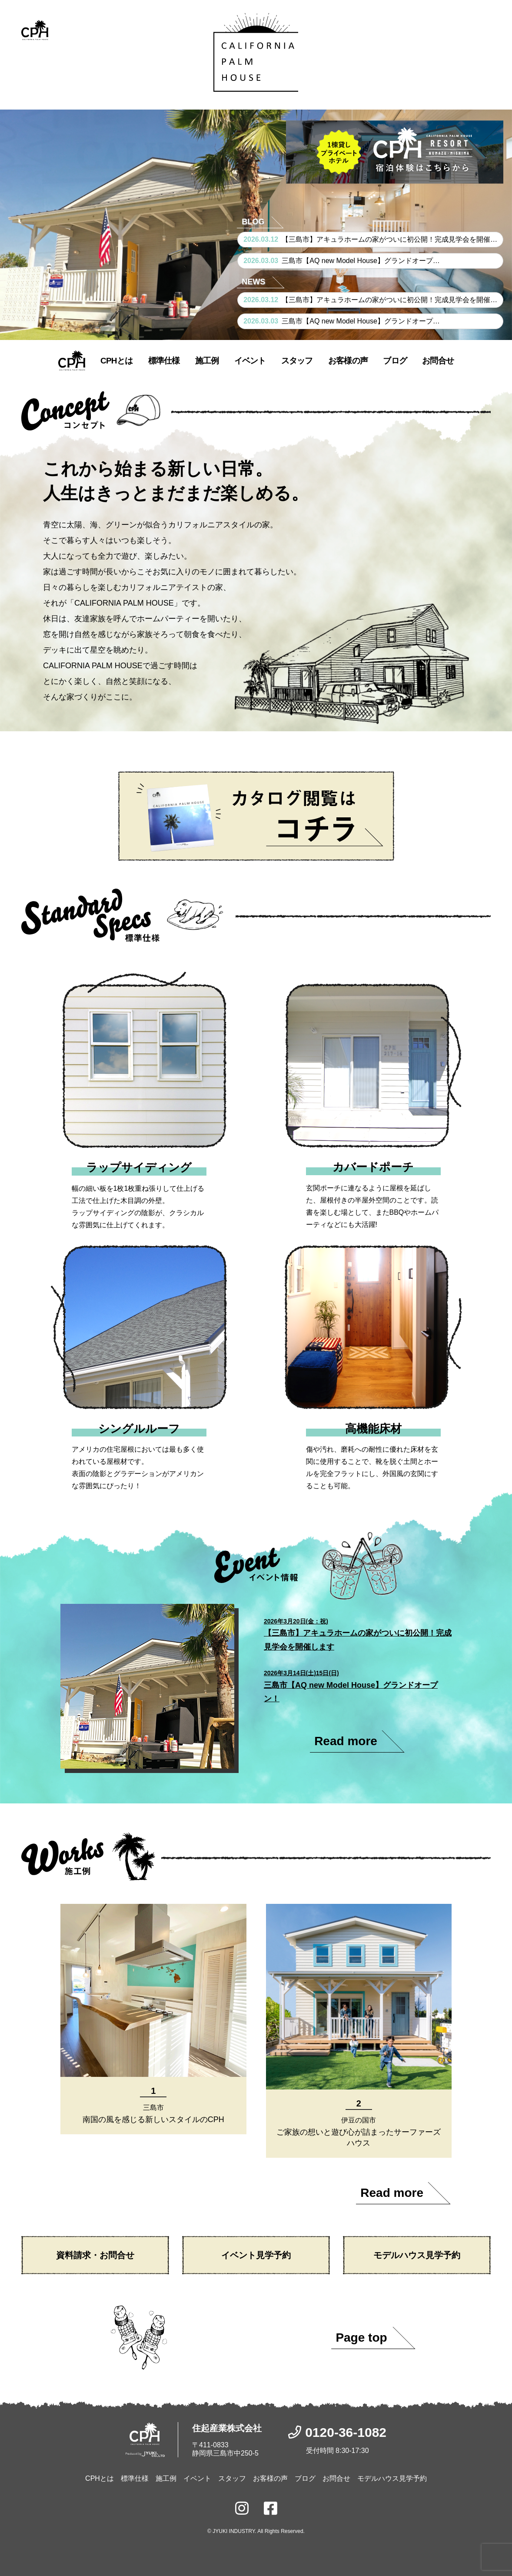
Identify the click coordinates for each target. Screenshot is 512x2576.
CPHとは (116, 360)
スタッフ (297, 360)
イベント (250, 360)
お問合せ (438, 360)
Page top (361, 2337)
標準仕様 (164, 360)
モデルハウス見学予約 (416, 2255)
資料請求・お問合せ (95, 2255)
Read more (345, 1741)
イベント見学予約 (256, 2255)
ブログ (395, 360)
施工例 (207, 360)
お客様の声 (348, 360)
